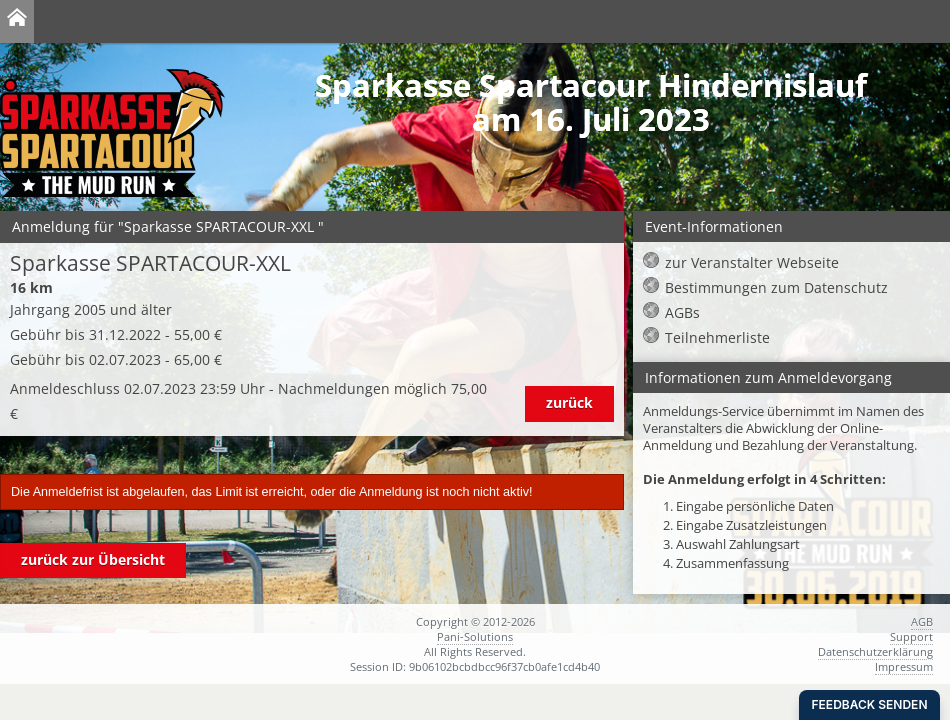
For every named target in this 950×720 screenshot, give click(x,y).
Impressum (904, 666)
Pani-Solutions (475, 636)
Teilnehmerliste (717, 337)
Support (911, 636)
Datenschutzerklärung (875, 651)
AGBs (682, 312)
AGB (922, 621)
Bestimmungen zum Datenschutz (776, 287)
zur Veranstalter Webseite (752, 262)
